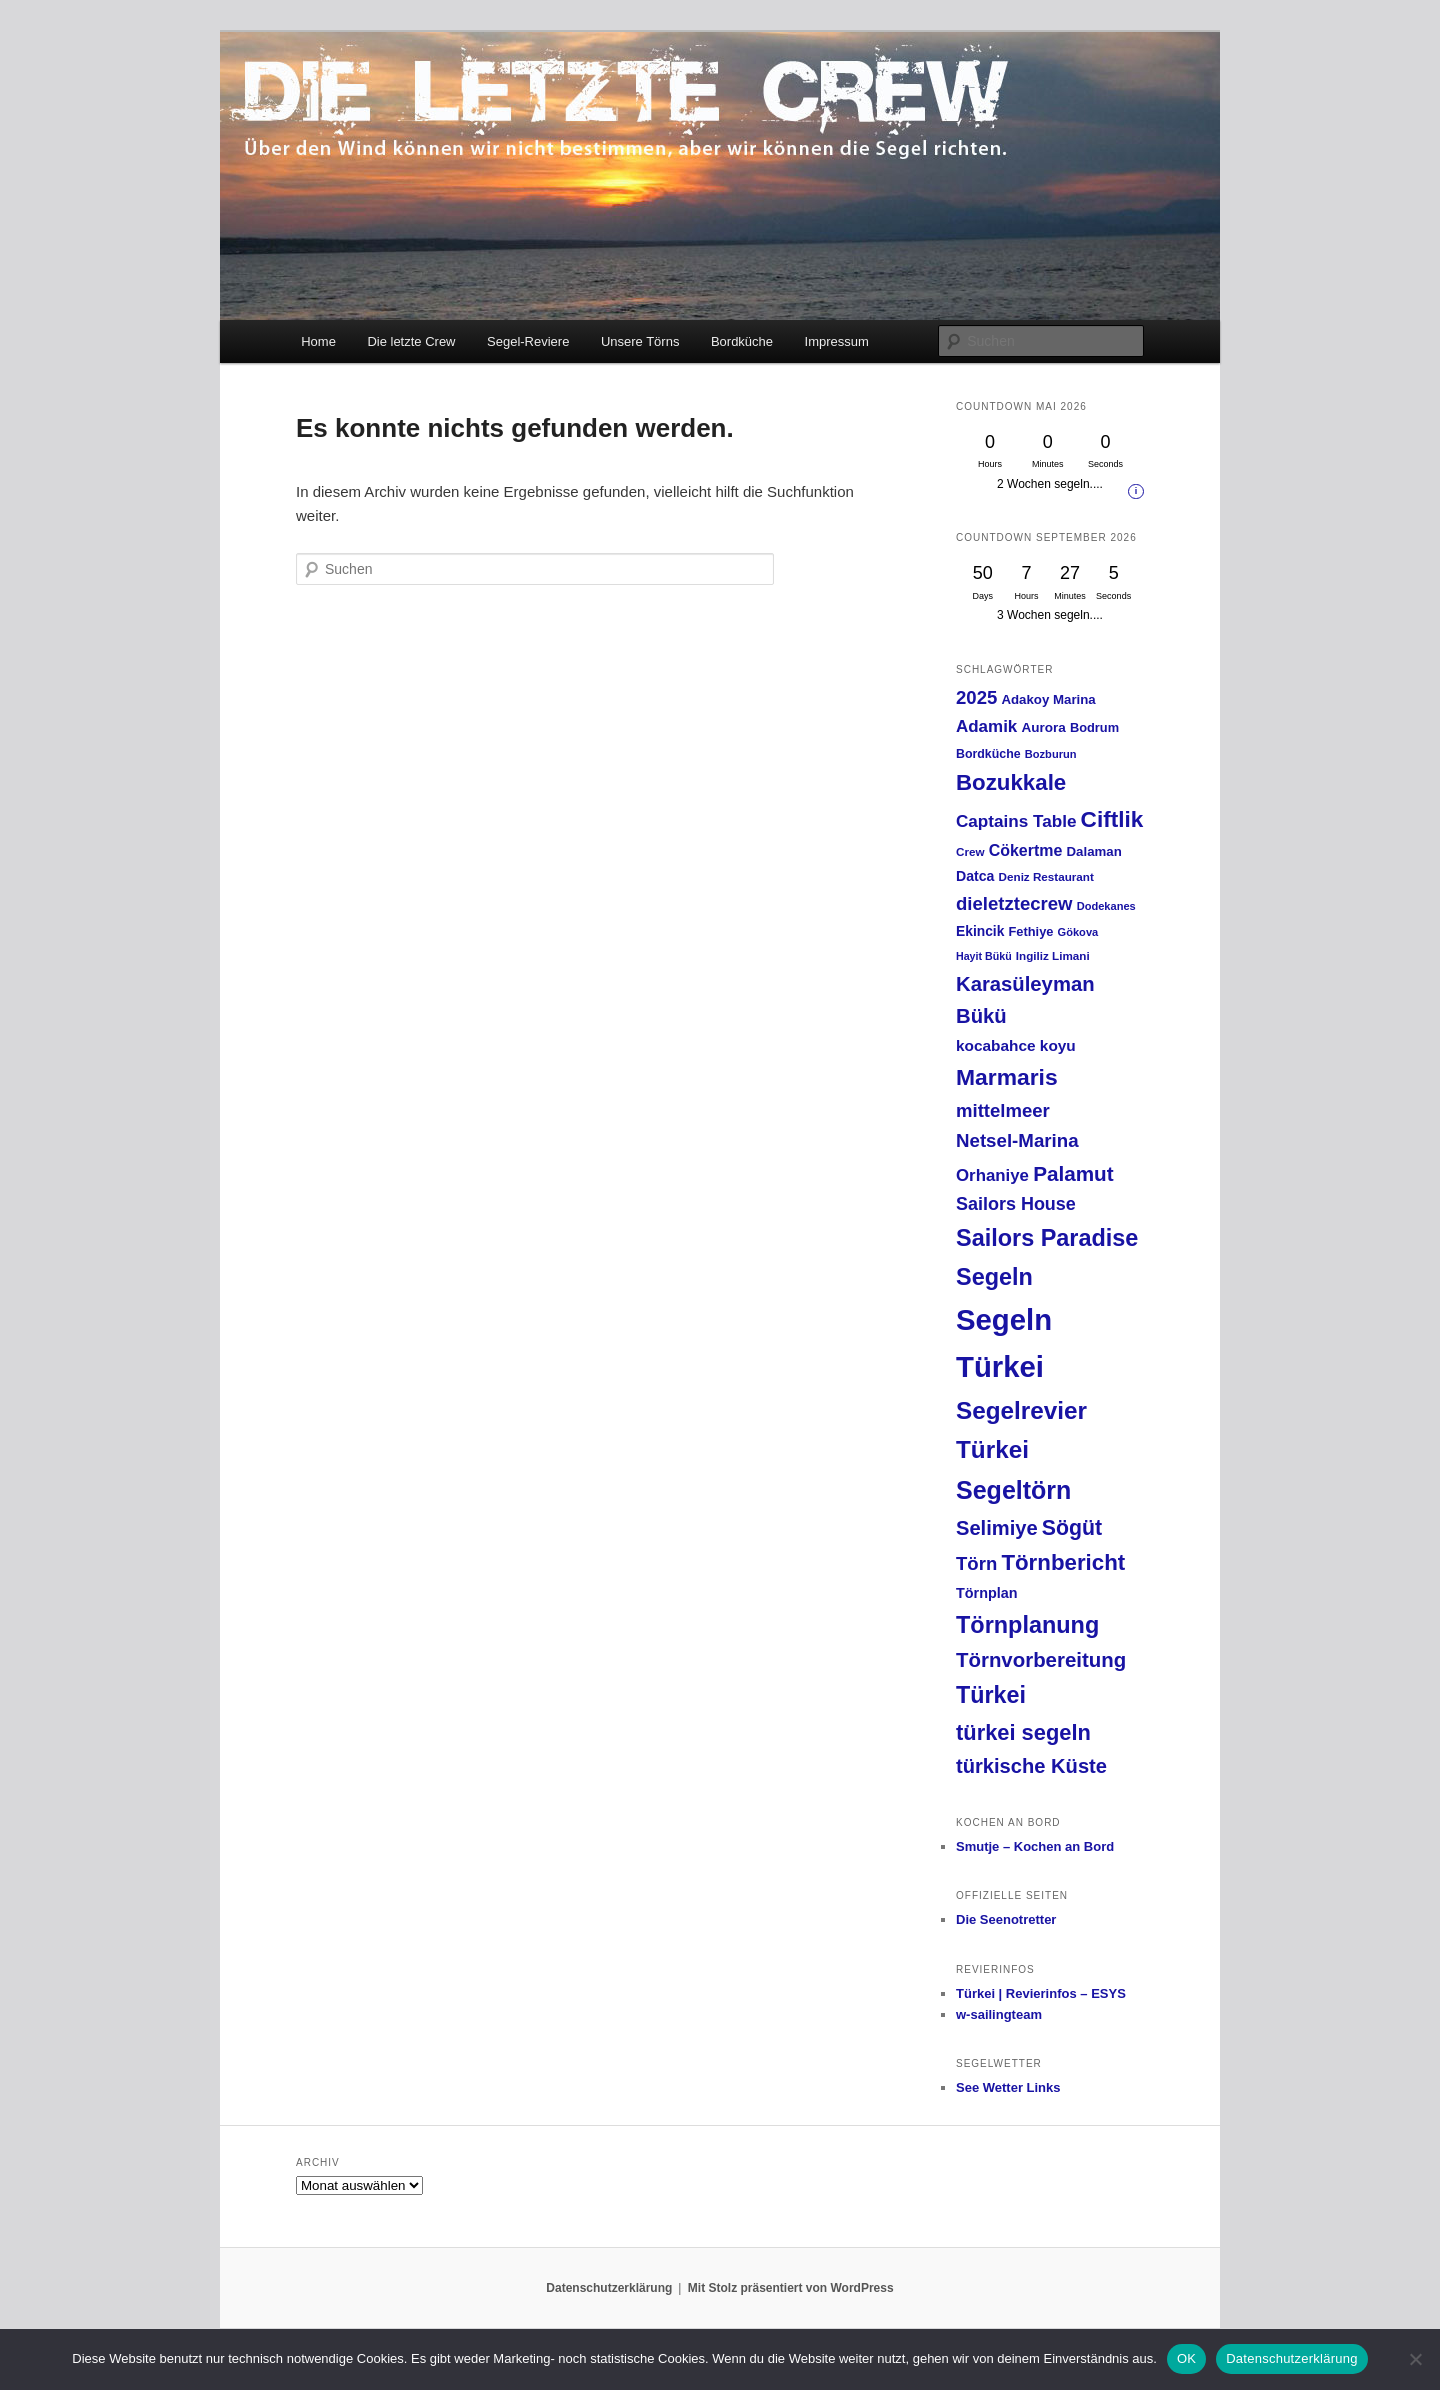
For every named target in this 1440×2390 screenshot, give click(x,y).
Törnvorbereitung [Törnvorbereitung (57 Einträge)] (1041, 1660)
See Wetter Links (1008, 2087)
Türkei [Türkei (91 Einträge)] (991, 1695)
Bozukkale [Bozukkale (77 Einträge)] (1011, 782)
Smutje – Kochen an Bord (1035, 1846)
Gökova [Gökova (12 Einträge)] (1078, 932)
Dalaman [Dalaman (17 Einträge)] (1094, 851)
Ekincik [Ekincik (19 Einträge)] (980, 931)
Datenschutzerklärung (609, 2288)
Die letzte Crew (411, 341)
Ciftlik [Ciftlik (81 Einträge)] (1112, 819)
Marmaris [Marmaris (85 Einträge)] (1007, 1077)
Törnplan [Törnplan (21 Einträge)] (987, 1593)
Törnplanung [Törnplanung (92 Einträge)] (1027, 1625)
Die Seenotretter (1006, 1919)
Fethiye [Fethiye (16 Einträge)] (1031, 931)
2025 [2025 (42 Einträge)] (976, 697)
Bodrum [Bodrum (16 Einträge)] (1094, 727)
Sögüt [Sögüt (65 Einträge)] (1072, 1528)
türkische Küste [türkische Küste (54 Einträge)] (1031, 1766)
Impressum (837, 341)
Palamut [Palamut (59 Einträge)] (1073, 1173)
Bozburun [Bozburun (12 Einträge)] (1051, 754)
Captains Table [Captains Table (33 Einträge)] (1016, 821)
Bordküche (742, 341)
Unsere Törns (640, 341)
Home (318, 341)
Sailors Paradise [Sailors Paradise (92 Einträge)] (1047, 1238)
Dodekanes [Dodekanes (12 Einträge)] (1106, 906)
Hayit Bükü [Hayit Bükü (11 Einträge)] (984, 956)
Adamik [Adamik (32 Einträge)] (986, 726)
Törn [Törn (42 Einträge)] (976, 1563)
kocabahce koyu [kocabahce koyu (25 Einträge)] (1016, 1045)
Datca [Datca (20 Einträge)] (975, 876)
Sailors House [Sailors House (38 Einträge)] (1016, 1204)
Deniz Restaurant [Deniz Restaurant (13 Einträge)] (1046, 876)
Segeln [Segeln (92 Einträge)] (994, 1277)
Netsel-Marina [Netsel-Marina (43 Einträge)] (1017, 1140)
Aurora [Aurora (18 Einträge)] (1043, 727)
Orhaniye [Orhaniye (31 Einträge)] (992, 1175)
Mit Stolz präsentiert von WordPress (791, 2288)
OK (1186, 2358)
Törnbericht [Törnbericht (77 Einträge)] (1063, 1562)
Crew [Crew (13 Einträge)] (970, 851)
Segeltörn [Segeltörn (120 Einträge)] (1013, 1490)
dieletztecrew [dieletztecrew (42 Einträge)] (1014, 903)
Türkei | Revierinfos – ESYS (1041, 1993)
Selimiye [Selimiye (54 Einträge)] (997, 1528)
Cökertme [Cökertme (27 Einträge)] (1026, 850)
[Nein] (1415, 2359)
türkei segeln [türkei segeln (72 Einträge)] (1023, 1732)
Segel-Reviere (528, 341)
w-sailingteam (999, 2014)
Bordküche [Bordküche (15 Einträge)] (988, 754)
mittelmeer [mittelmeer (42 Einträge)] (1003, 1110)
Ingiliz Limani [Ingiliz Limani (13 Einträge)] (1053, 955)
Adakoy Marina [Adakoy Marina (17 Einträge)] (1048, 699)
